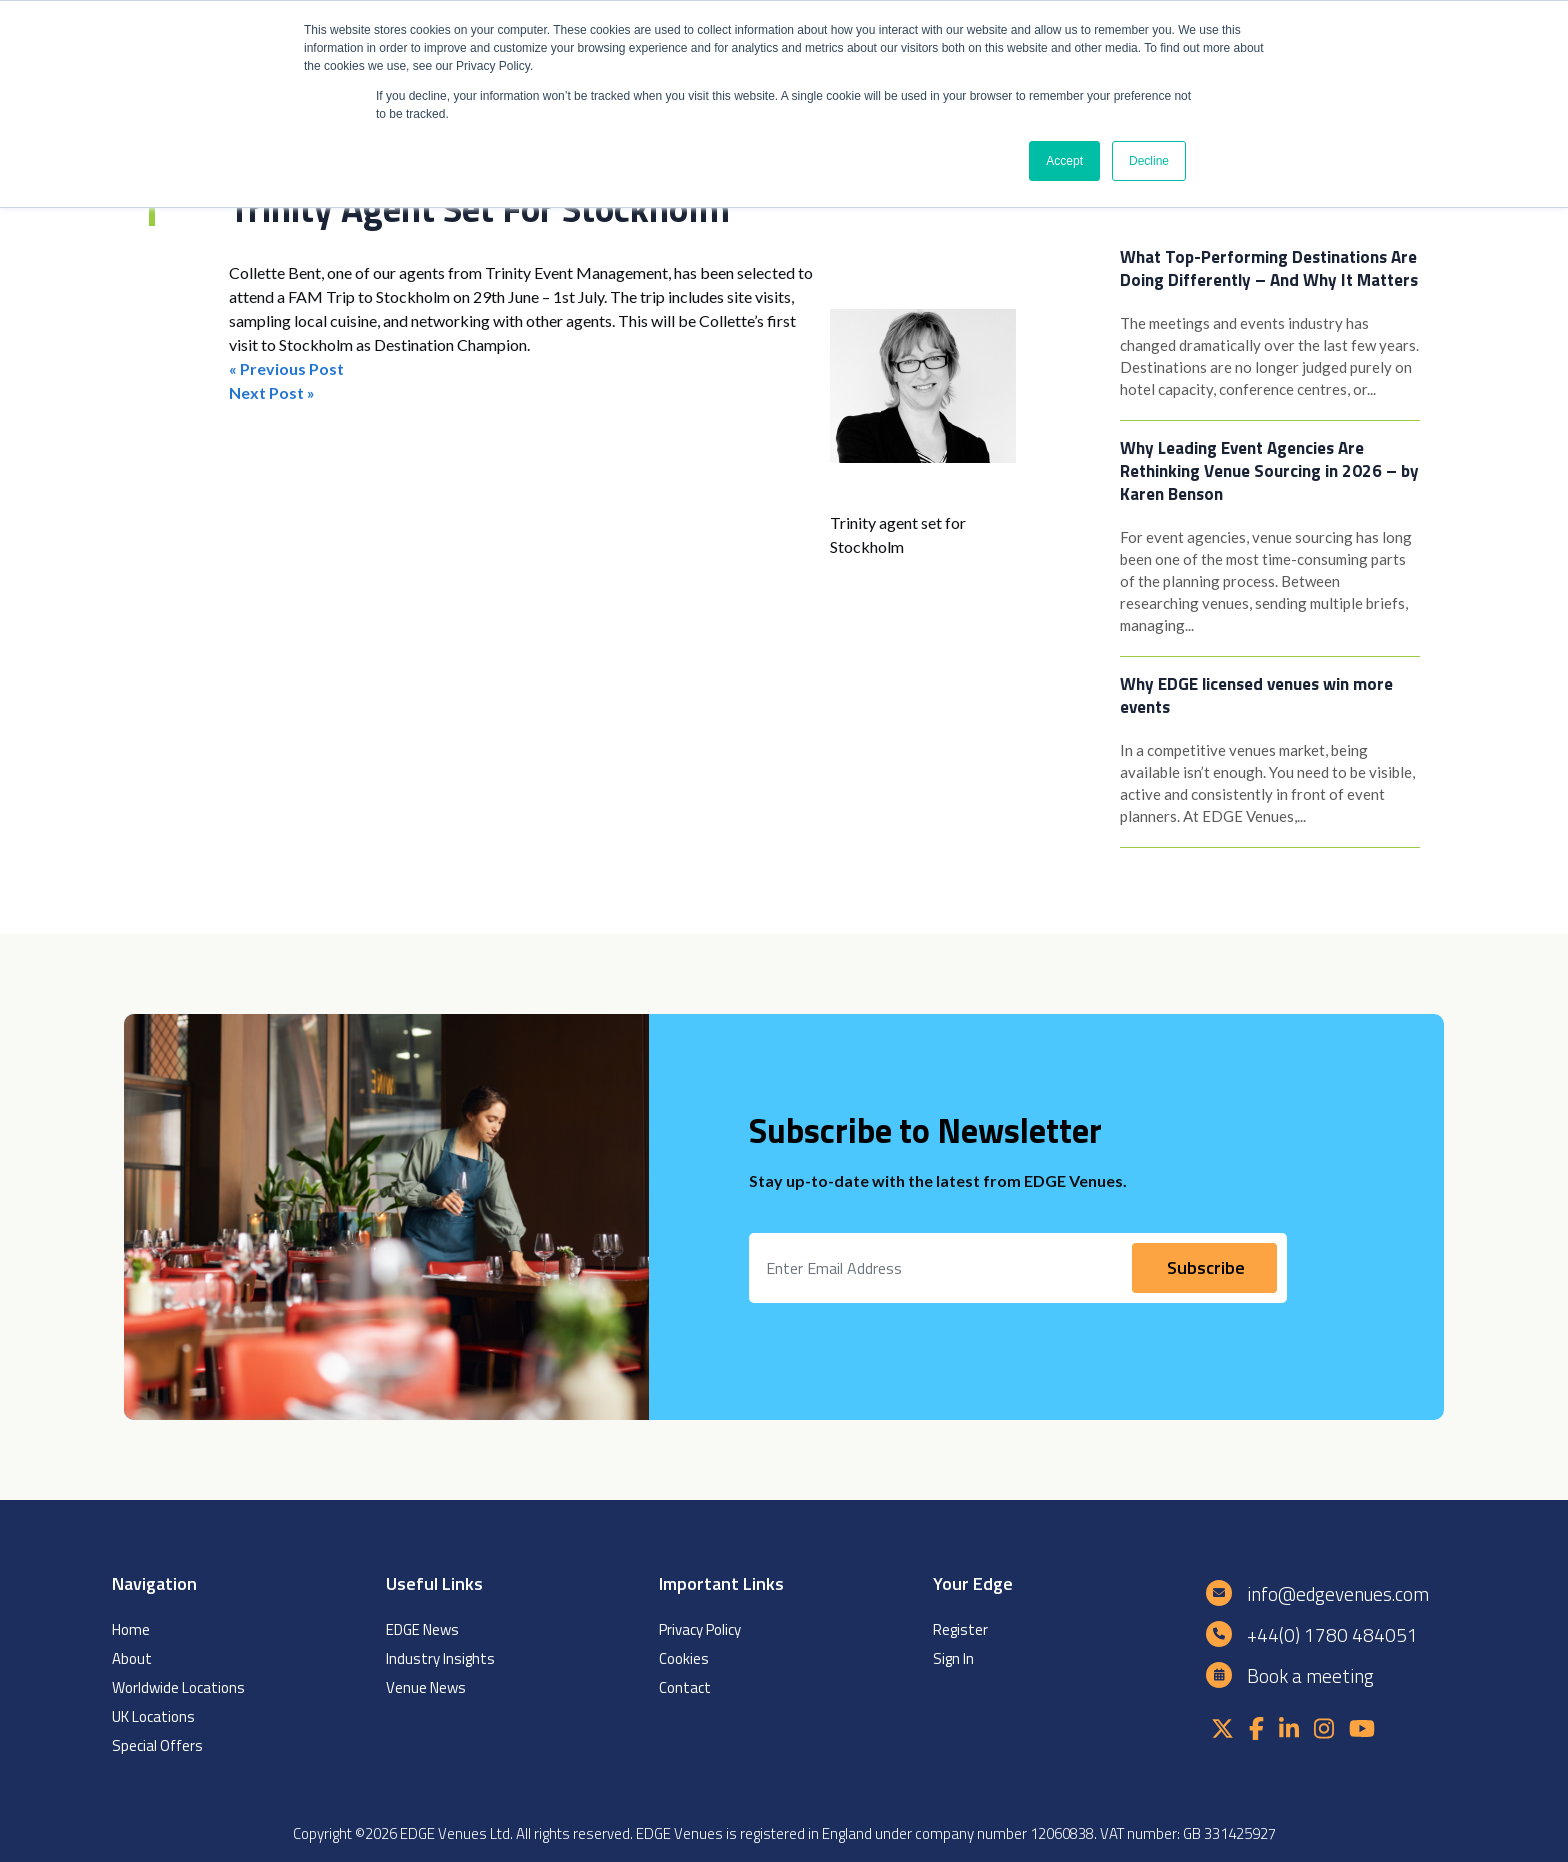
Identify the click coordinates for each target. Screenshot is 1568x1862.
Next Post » (272, 392)
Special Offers (157, 1745)
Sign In (953, 1658)
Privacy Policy (700, 1629)
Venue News (426, 1687)
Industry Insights (440, 1658)
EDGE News (422, 1629)
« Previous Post (286, 368)
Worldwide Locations (178, 1687)
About (132, 1658)
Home (131, 1629)
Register (960, 1629)
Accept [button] (1064, 161)
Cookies (684, 1658)
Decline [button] (1149, 161)
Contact (685, 1687)
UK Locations (153, 1716)
